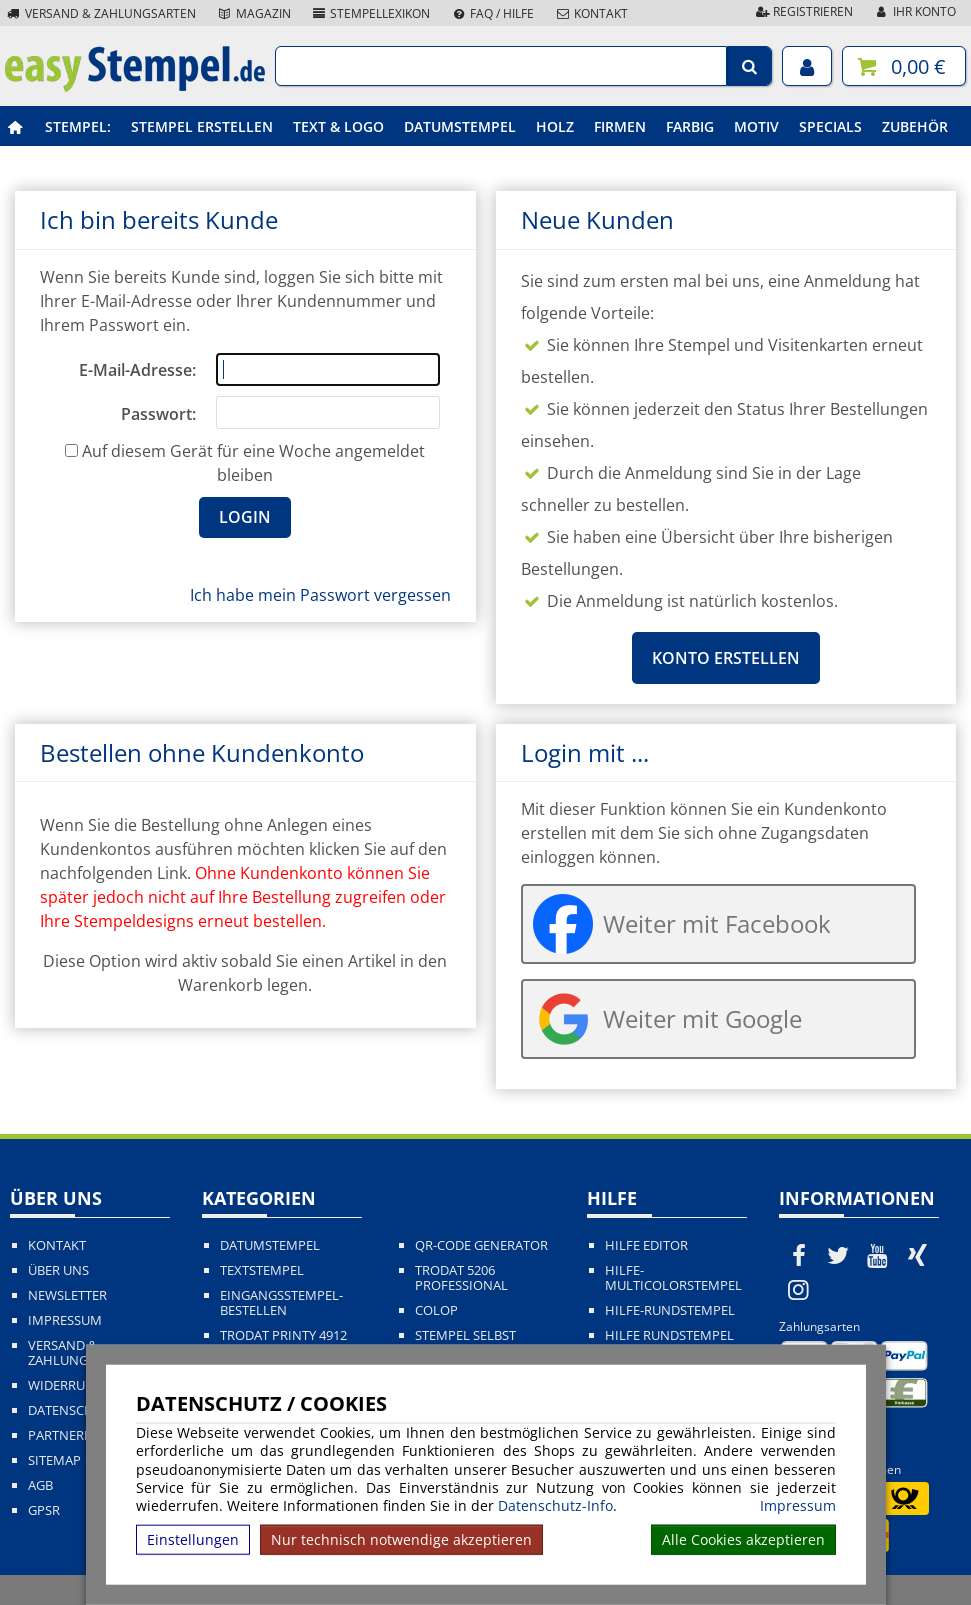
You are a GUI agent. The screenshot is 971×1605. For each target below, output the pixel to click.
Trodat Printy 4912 (283, 1335)
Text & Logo (338, 126)
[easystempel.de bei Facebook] (799, 1255)
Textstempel (262, 1270)
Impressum (798, 1506)
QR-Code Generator (481, 1245)
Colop (436, 1310)
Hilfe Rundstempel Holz (669, 1343)
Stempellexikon (371, 13)
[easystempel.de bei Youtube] (878, 1255)
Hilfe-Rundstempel (670, 1310)
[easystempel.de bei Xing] (918, 1255)
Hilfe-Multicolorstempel (673, 1278)
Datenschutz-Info (555, 1505)
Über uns (58, 1270)
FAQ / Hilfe (492, 13)
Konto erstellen (726, 658)
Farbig (690, 126)
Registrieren (803, 11)
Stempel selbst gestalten (465, 1343)
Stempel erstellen (202, 126)
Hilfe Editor (646, 1245)
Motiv (756, 126)
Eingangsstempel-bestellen (281, 1303)
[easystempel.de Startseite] (135, 86)
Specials (830, 126)
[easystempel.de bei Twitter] (838, 1255)
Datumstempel (460, 126)
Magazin (253, 13)
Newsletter (67, 1295)
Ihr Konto (914, 11)
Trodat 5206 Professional (461, 1278)
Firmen (620, 126)
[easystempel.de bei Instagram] (799, 1289)
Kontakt (591, 13)
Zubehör (915, 126)
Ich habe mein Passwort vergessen (320, 595)
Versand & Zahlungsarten (100, 13)
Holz (555, 126)
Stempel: (78, 126)
